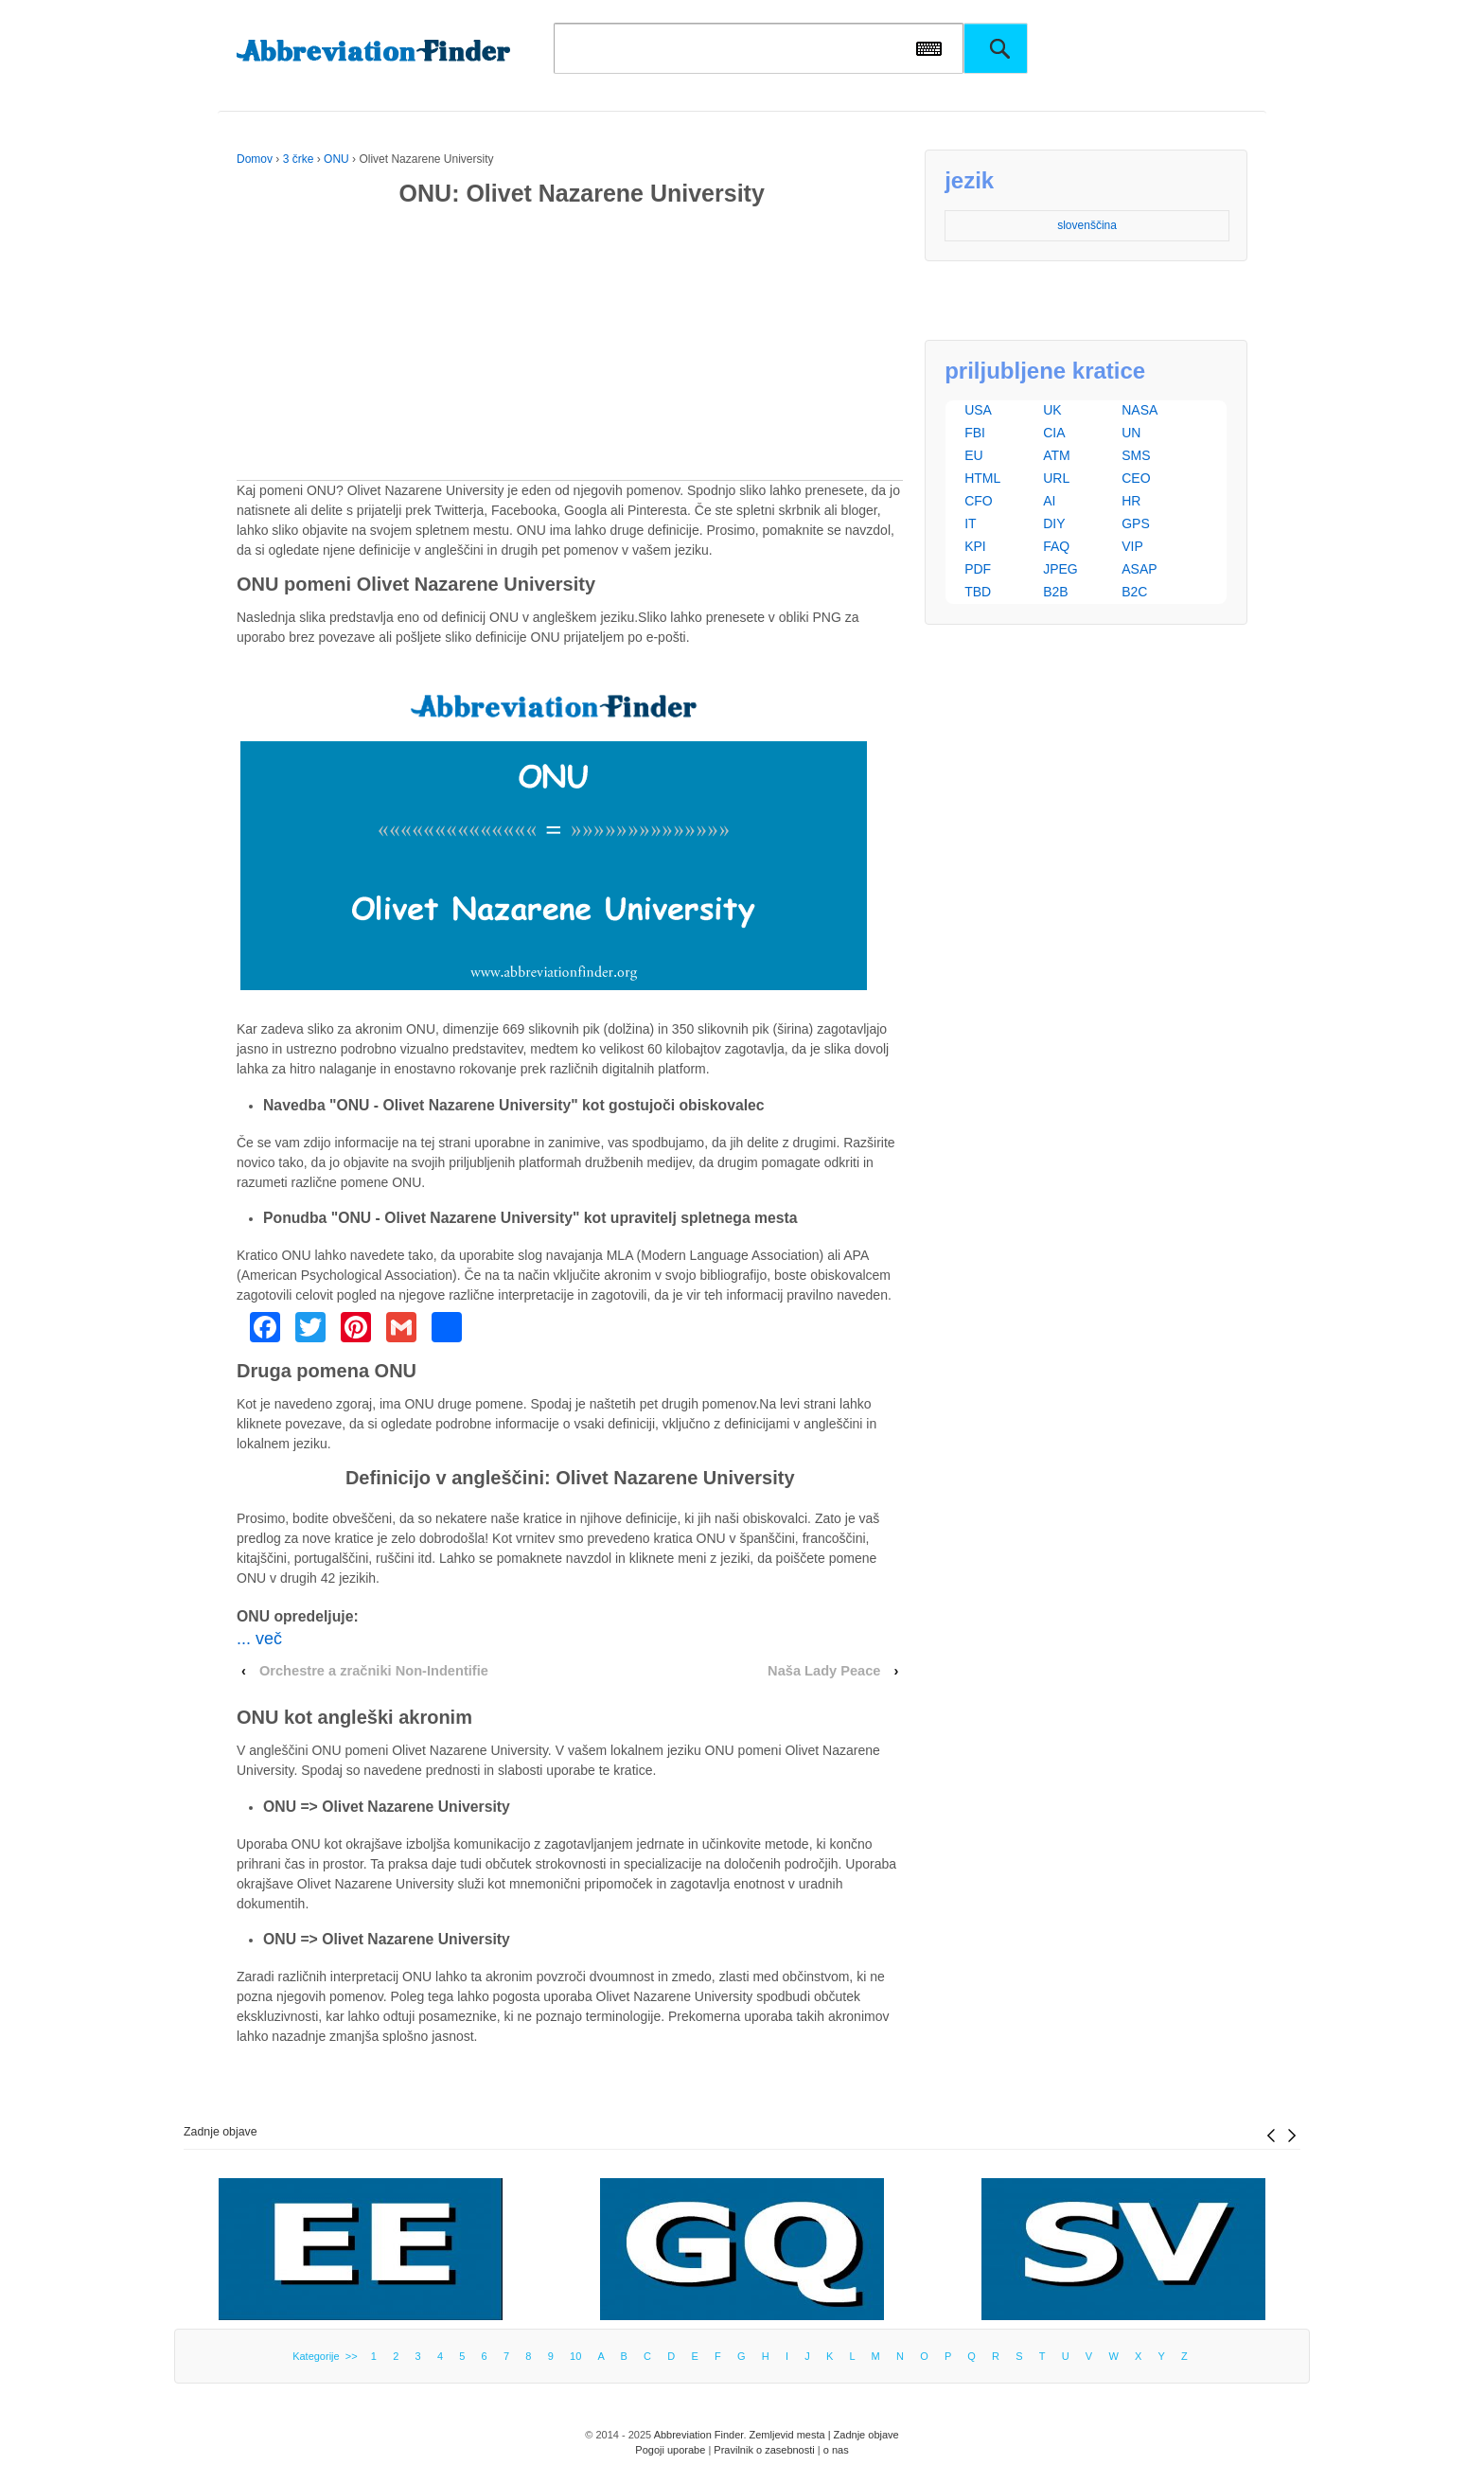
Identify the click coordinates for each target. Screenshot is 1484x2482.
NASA (1139, 409)
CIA (1054, 432)
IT (970, 523)
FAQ (1056, 546)
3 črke (298, 159)
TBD (977, 591)
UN (1131, 432)
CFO (978, 500)
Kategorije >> (327, 2356)
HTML (982, 478)
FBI (974, 432)
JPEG (1060, 568)
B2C (1134, 591)
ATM (1056, 455)
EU (973, 455)
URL (1056, 478)
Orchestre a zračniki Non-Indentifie (373, 1670)
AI (1049, 500)
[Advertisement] (570, 347)
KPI (975, 546)
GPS (1136, 523)
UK (1052, 409)
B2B (1055, 591)
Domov (255, 159)
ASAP (1139, 568)
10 (575, 2356)
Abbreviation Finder (699, 2434)
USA (978, 409)
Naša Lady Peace (824, 1670)
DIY (1054, 523)
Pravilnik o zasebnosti (764, 2449)
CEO (1136, 478)
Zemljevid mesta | (792, 2434)
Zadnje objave (220, 2131)
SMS (1136, 455)
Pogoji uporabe (670, 2449)
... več (259, 1638)
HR (1131, 500)
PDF (977, 568)
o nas (836, 2449)
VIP (1132, 546)
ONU (336, 159)
